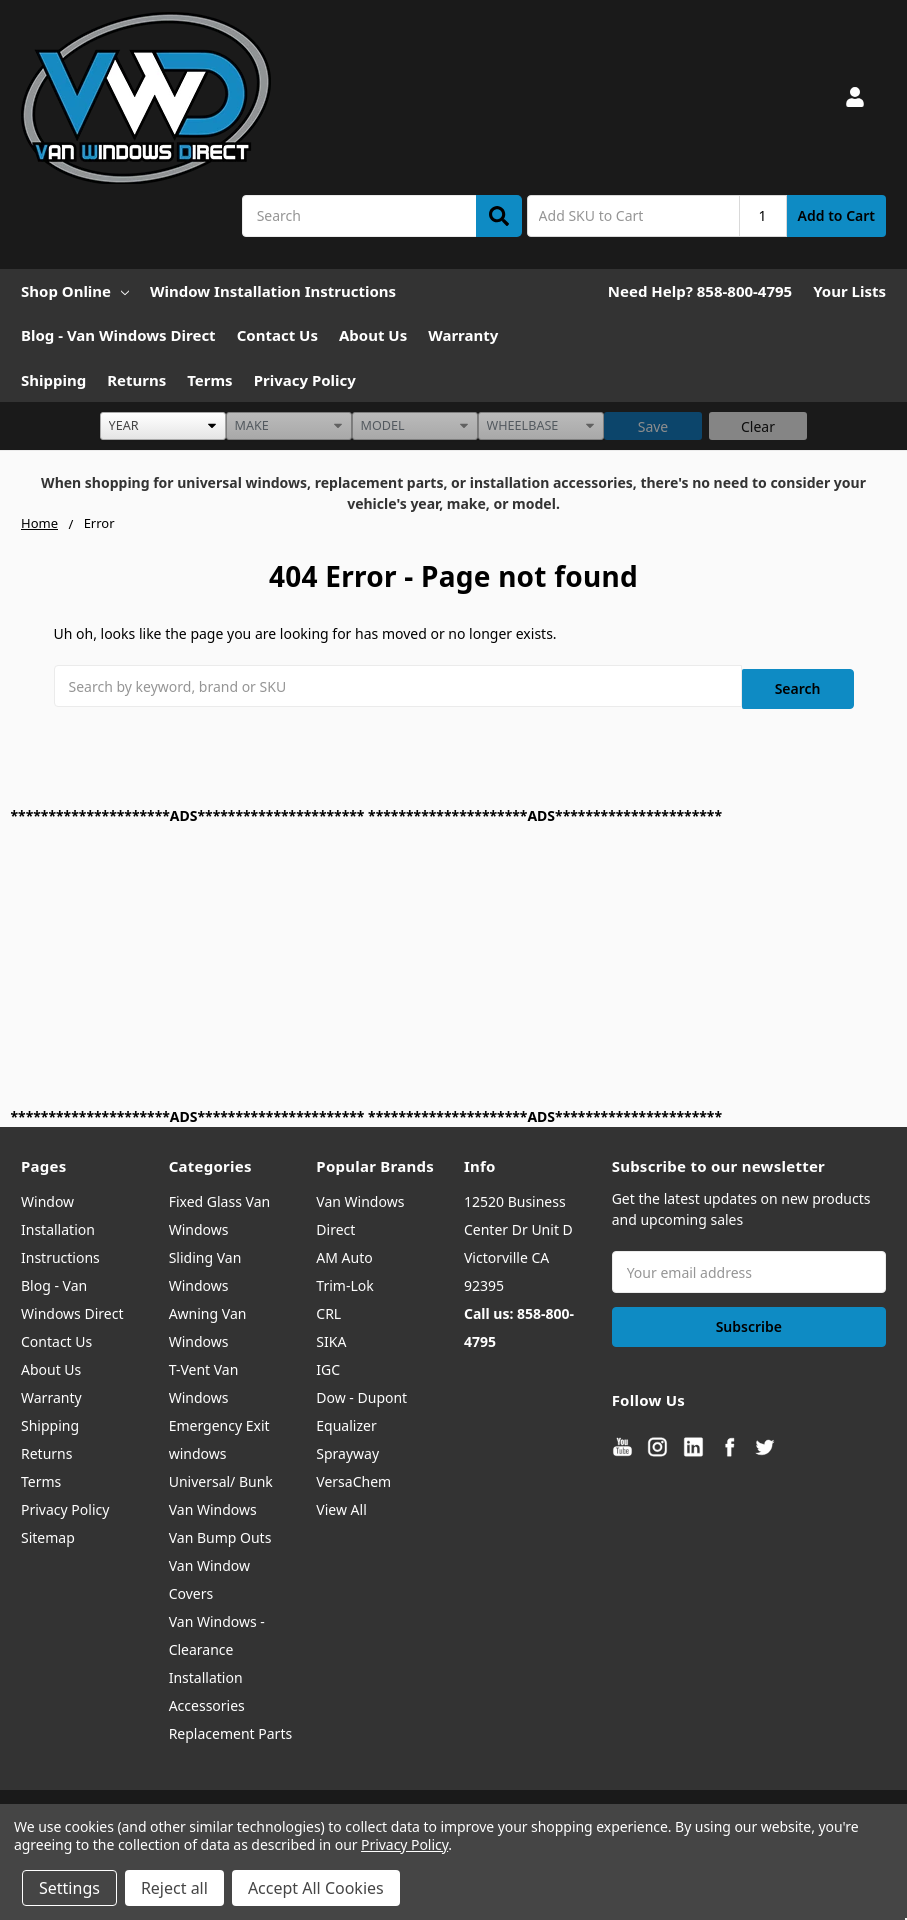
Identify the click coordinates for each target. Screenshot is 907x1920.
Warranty (463, 335)
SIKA (331, 1335)
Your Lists (849, 291)
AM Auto (344, 1251)
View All (341, 1503)
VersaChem (353, 1475)
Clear (758, 426)
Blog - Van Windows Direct (118, 335)
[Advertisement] (454, 959)
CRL (328, 1307)
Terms (209, 380)
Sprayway (347, 1447)
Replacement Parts (231, 1727)
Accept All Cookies (316, 1888)
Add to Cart (836, 215)
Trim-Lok (344, 1279)
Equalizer (346, 1419)
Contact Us (277, 335)
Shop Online (75, 291)
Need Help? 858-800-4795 (700, 291)
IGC (328, 1363)
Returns (136, 380)
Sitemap (48, 1531)
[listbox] (163, 426)
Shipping (53, 380)
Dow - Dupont (361, 1391)
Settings (69, 1888)
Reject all (174, 1888)
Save (653, 426)
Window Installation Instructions (273, 291)
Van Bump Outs (220, 1531)
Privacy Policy (305, 380)
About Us (373, 335)
